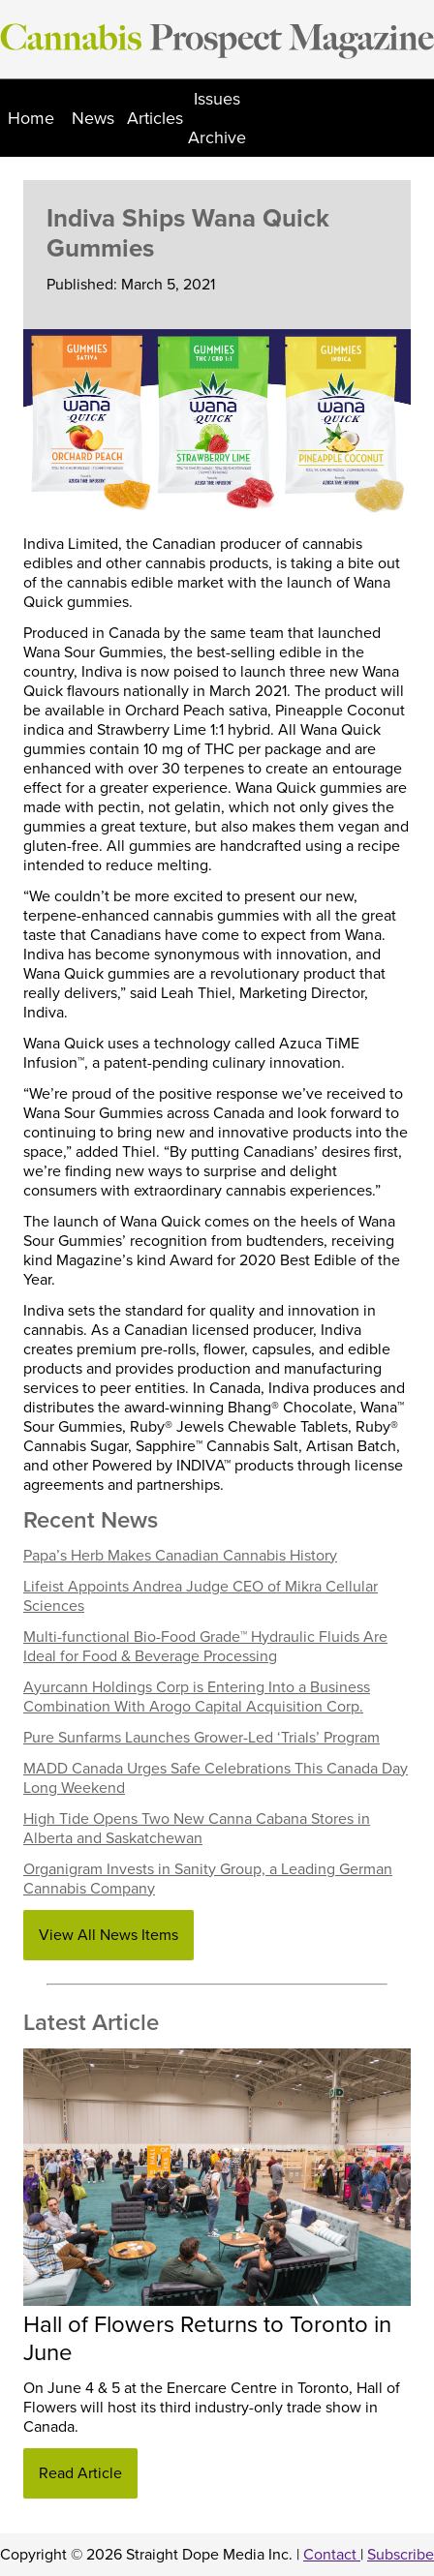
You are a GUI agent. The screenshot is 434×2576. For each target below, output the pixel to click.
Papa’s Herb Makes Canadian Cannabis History (180, 1555)
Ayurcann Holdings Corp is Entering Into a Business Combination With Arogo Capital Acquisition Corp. (196, 1697)
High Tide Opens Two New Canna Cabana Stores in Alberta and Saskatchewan (196, 1828)
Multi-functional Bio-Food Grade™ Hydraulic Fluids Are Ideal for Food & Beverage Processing (205, 1646)
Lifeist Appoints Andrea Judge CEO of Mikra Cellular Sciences (200, 1596)
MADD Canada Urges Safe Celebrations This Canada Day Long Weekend (215, 1778)
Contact (331, 2554)
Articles (155, 118)
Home (31, 118)
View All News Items (108, 1935)
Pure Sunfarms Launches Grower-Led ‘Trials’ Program (201, 1737)
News (93, 118)
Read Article (80, 2473)
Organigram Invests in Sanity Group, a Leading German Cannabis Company (207, 1879)
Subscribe (400, 2554)
